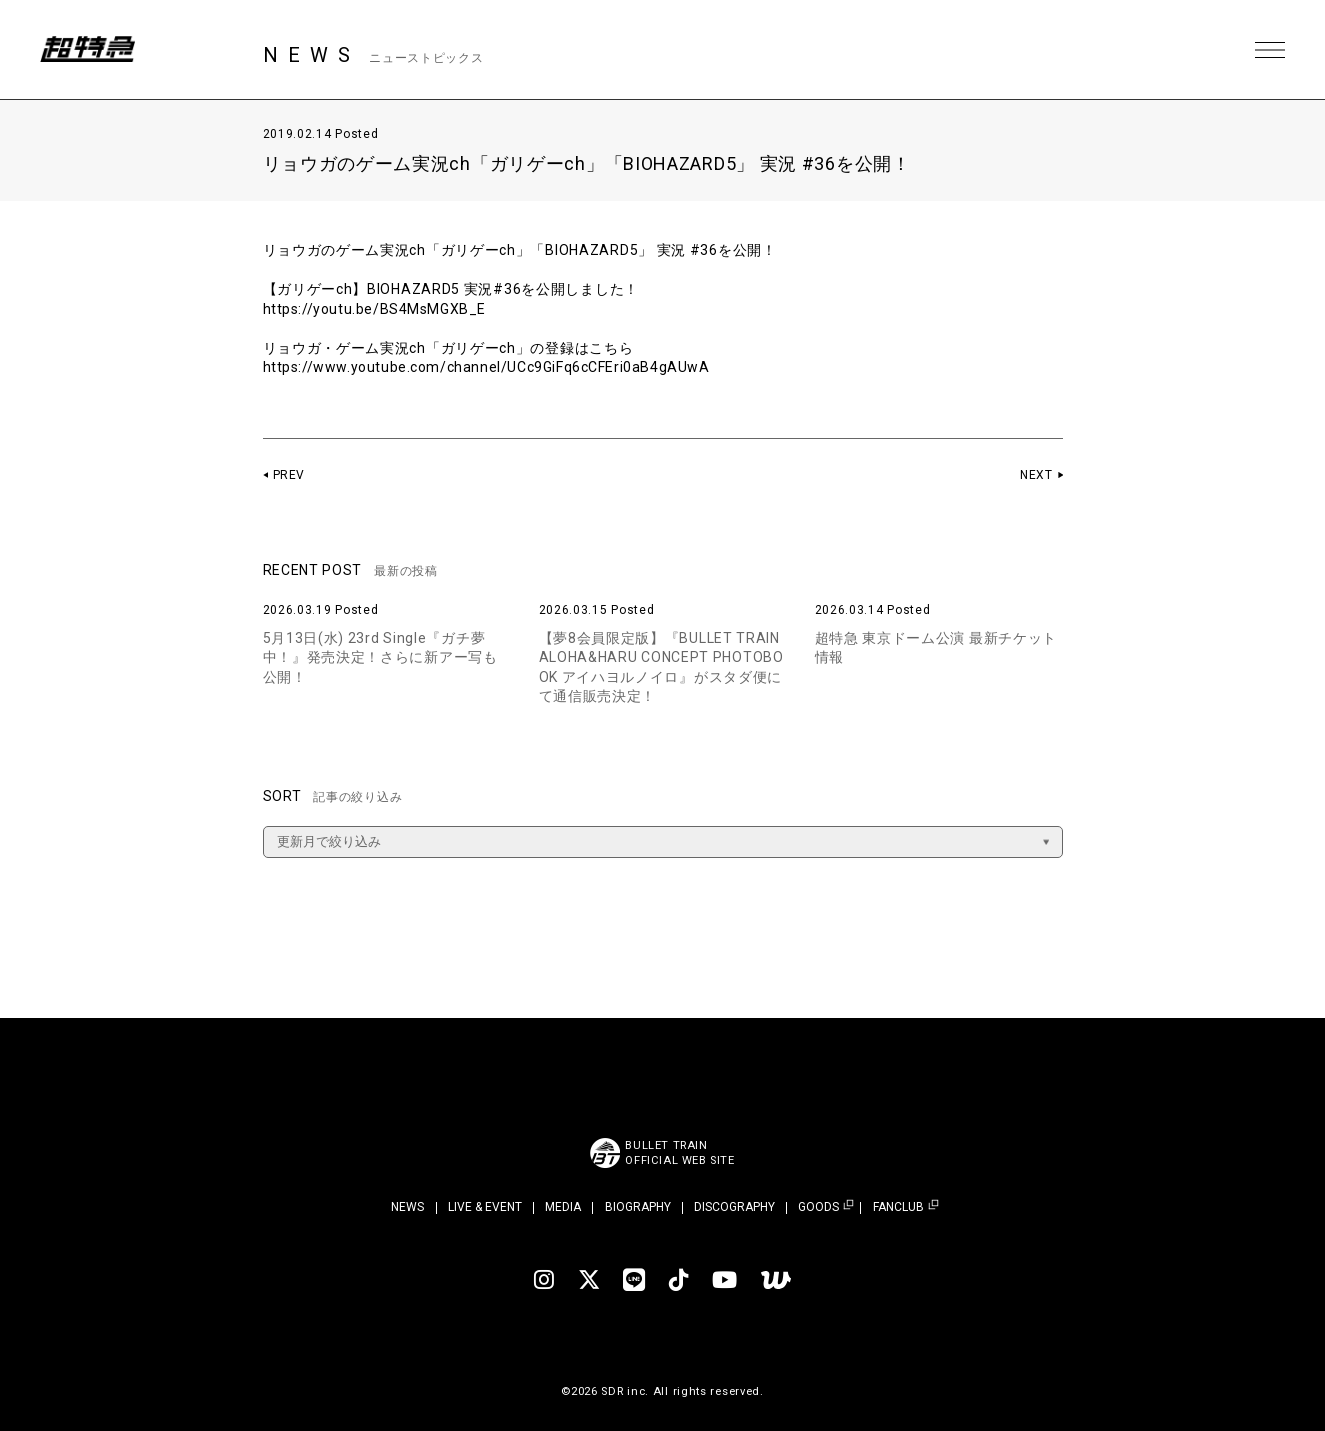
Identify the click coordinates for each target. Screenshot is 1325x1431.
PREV (289, 475)
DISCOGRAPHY (734, 1207)
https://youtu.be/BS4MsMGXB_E (376, 309)
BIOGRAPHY (638, 1207)
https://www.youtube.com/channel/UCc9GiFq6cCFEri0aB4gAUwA (489, 367)
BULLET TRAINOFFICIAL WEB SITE (680, 1153)
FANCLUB (898, 1207)
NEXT (1036, 475)
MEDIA (563, 1207)
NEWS (407, 1207)
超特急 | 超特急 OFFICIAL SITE (90, 50)
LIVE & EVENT (485, 1207)
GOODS (818, 1207)
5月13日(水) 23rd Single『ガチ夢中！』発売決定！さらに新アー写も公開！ (380, 657)
